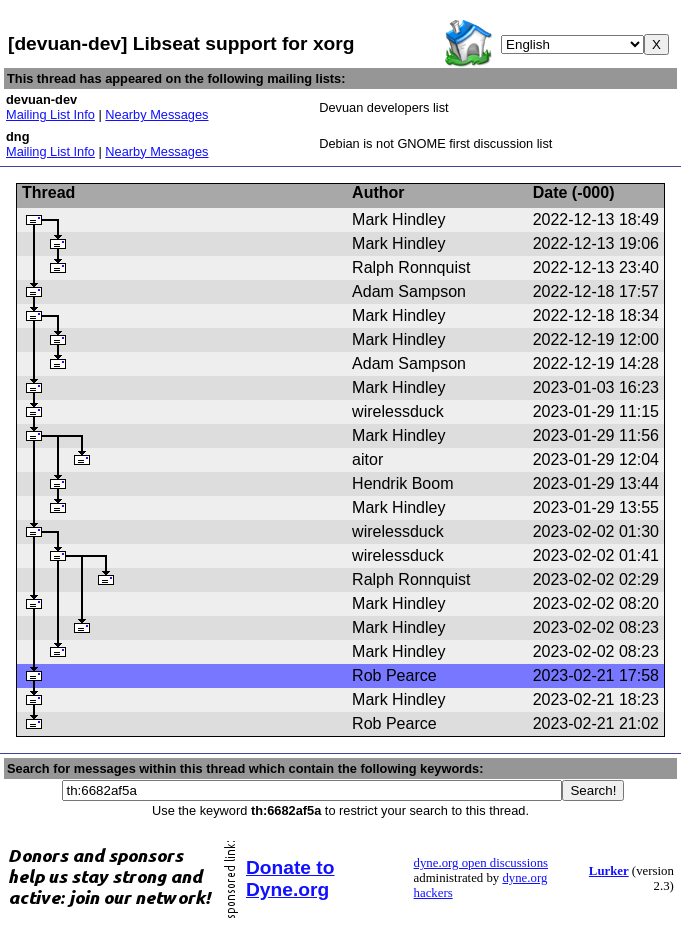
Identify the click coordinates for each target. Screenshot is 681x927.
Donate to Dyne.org (290, 878)
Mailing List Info (50, 114)
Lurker (609, 871)
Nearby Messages (156, 114)
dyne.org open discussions (481, 863)
